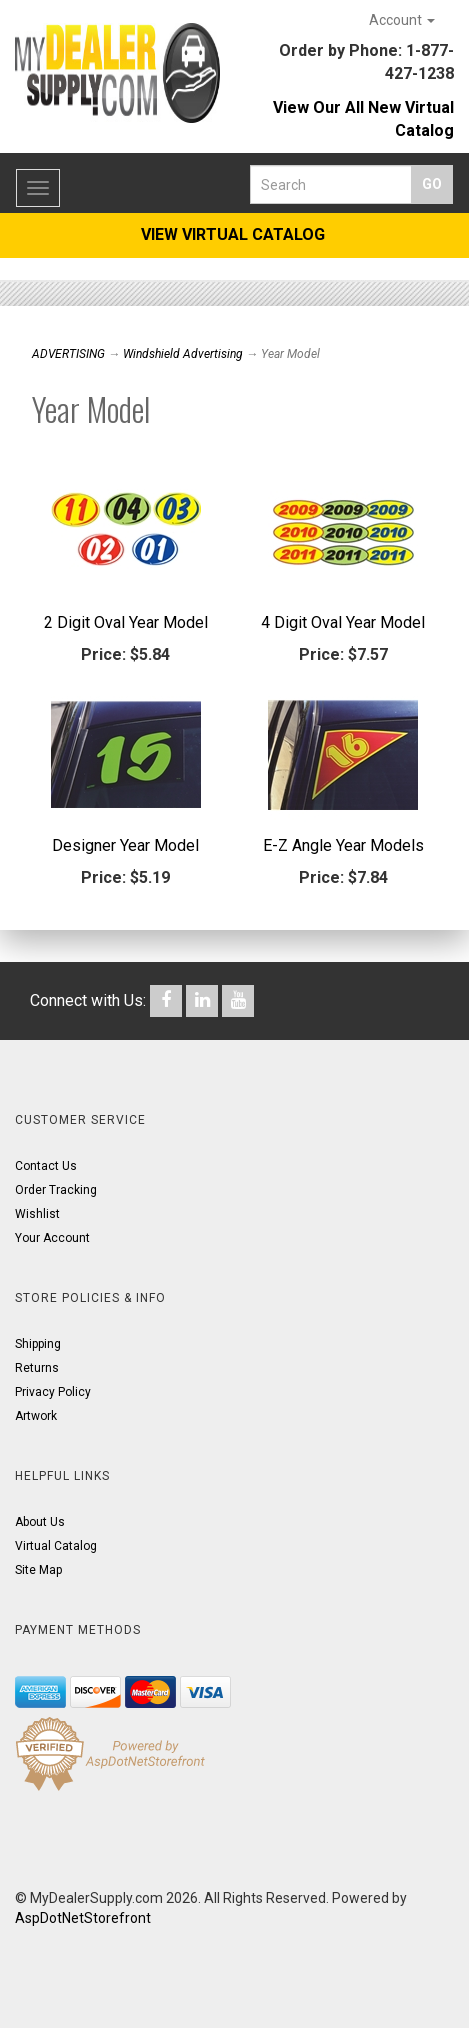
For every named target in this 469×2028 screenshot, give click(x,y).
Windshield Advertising (183, 354)
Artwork (36, 1416)
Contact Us (46, 1166)
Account (402, 20)
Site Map (38, 1570)
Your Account (52, 1238)
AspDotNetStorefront (83, 1918)
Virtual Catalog (56, 1546)
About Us (40, 1522)
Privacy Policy (53, 1392)
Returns (37, 1368)
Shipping (38, 1344)
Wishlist (37, 1214)
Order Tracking (56, 1190)
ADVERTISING (68, 354)
